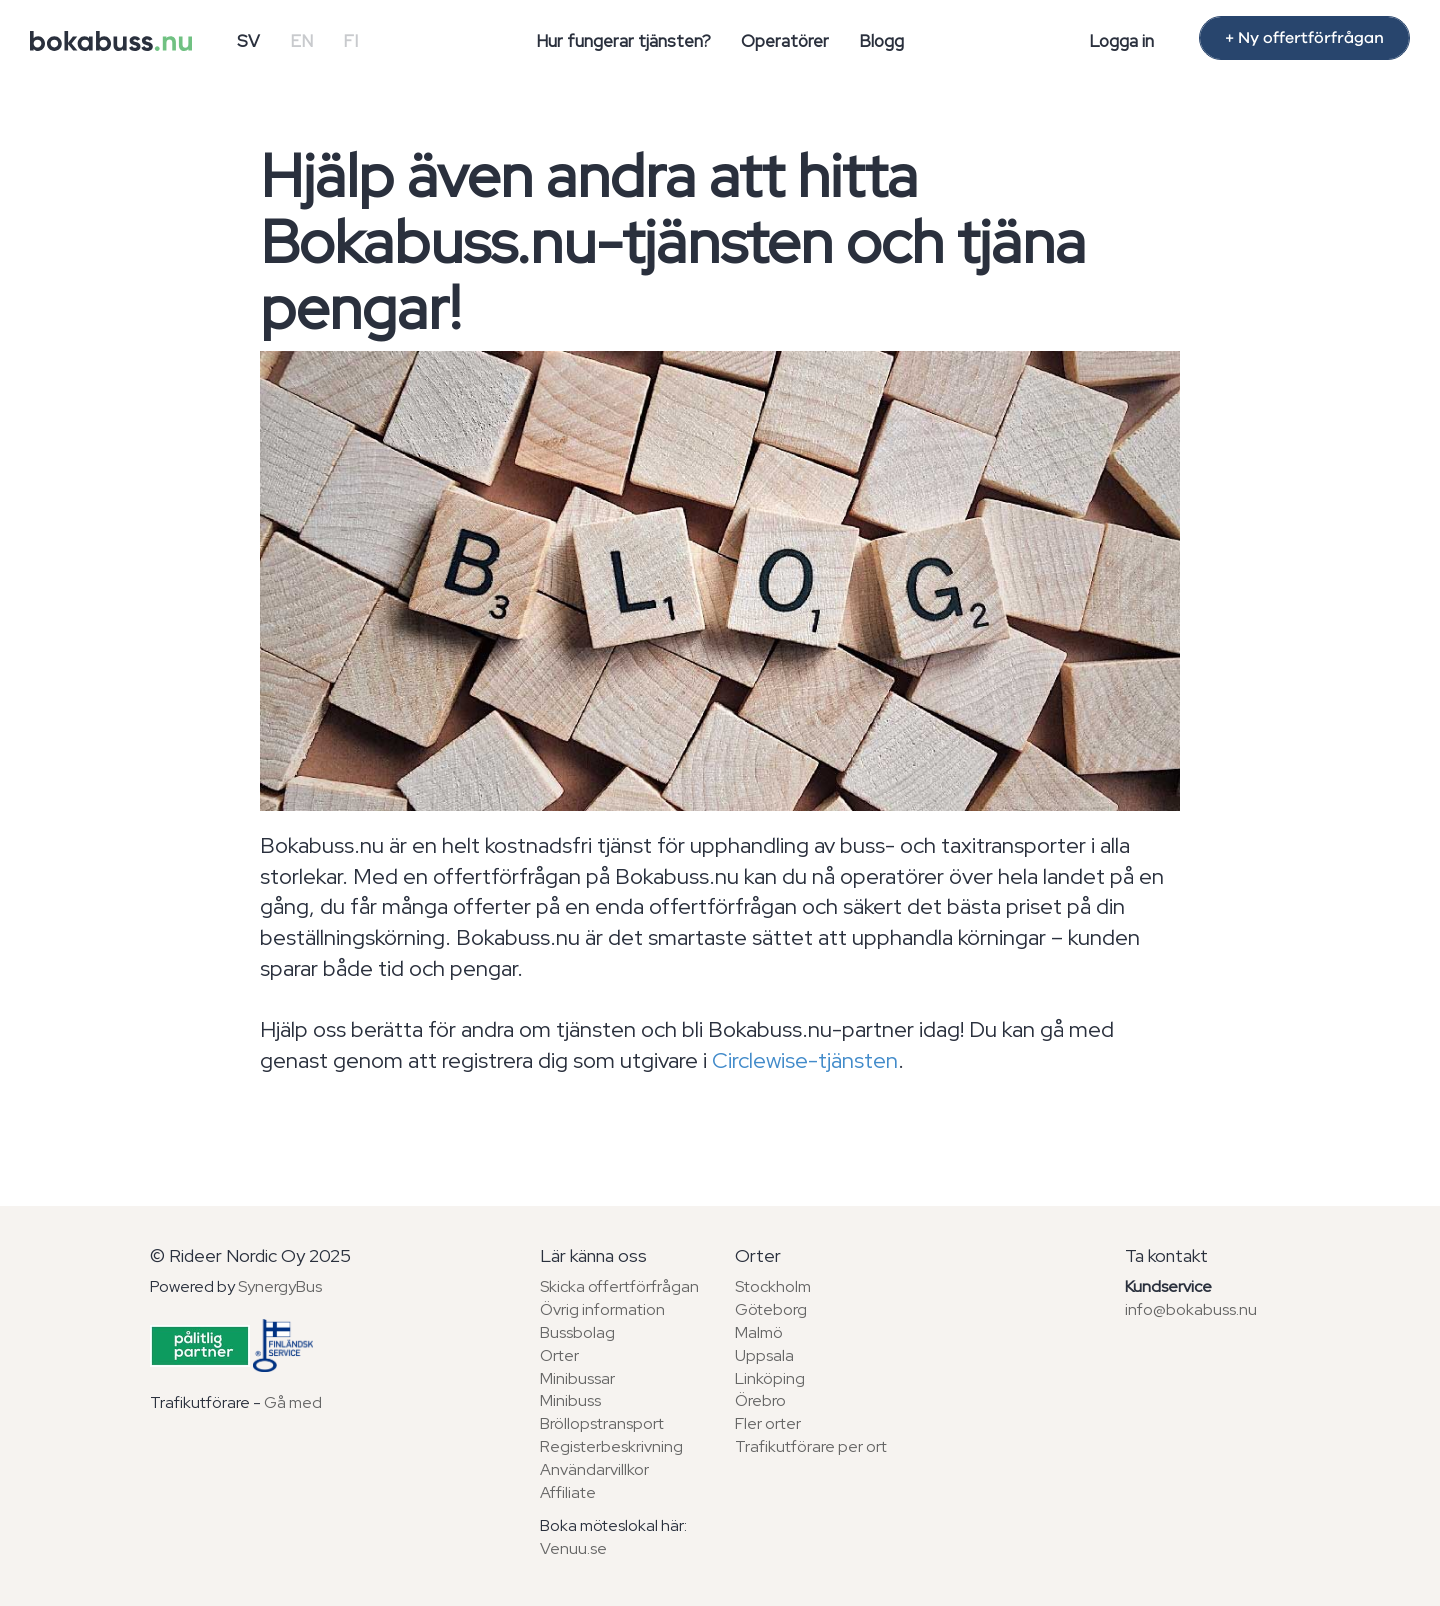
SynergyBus (280, 1286)
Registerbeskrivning (611, 1446)
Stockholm (773, 1286)
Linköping (770, 1378)
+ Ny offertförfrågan (1304, 38)
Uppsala (764, 1355)
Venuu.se (573, 1548)
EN (301, 41)
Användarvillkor (594, 1469)
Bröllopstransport (602, 1423)
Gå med (293, 1402)
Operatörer (785, 41)
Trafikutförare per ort (811, 1446)
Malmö (759, 1332)
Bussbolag (577, 1332)
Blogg (881, 41)
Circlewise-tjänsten (805, 1060)
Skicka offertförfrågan (619, 1286)
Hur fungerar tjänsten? (623, 41)
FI (350, 41)
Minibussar (577, 1378)
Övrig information (602, 1309)
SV (248, 41)
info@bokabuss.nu (1191, 1309)
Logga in (1121, 41)
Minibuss (570, 1400)
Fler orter (768, 1423)
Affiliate (568, 1492)
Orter (559, 1355)
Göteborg (771, 1309)
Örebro (760, 1400)
